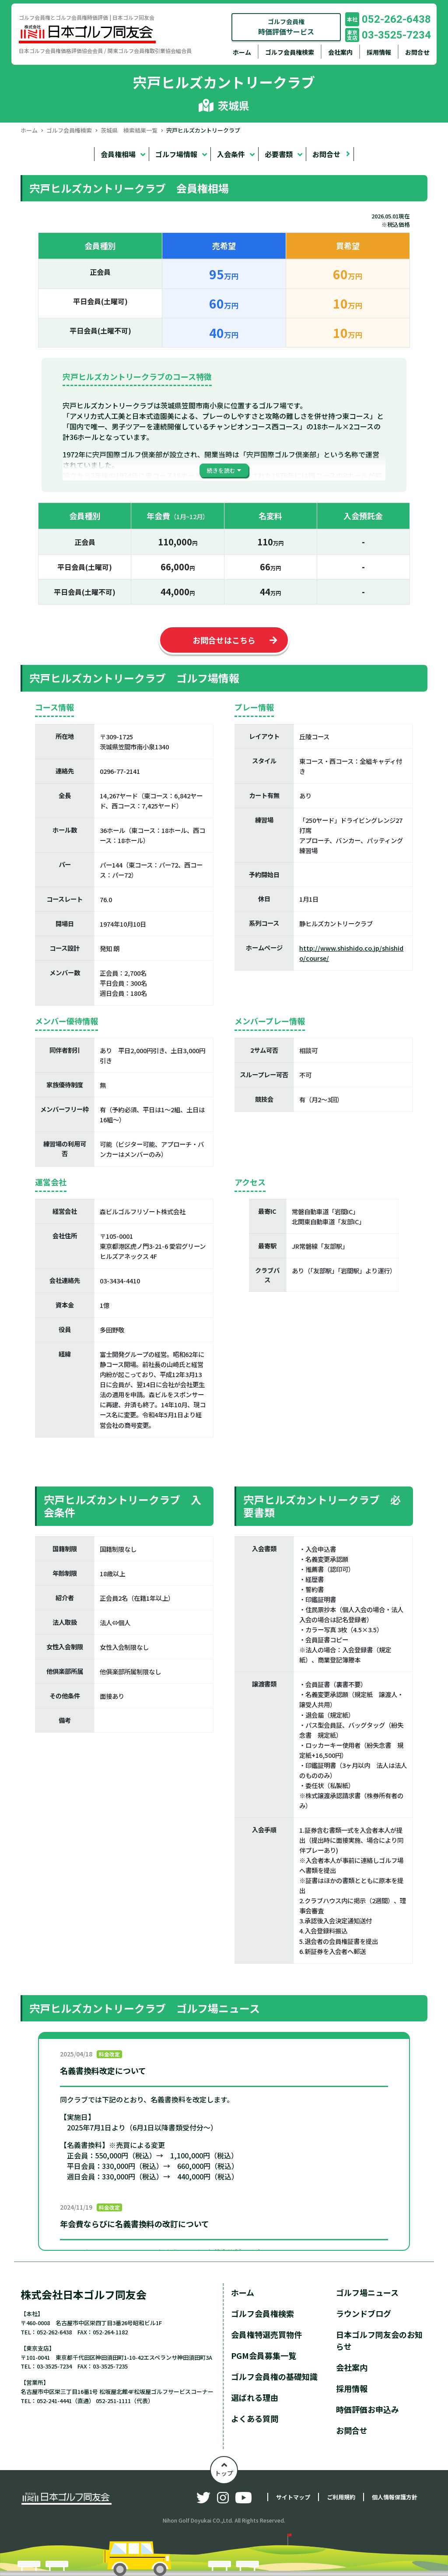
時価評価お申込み (367, 2409)
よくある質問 (254, 2418)
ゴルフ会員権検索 (289, 52)
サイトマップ (293, 2497)
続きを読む (221, 470)
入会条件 (231, 154)
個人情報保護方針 (394, 2497)
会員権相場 (118, 154)
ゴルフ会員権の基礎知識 (274, 2376)
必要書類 (279, 154)
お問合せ (417, 52)
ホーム (242, 52)
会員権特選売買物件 (266, 2334)
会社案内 (340, 52)
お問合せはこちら (224, 640)
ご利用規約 (341, 2497)
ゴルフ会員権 (286, 27)
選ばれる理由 (254, 2397)
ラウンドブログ (363, 2313)
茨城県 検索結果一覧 (129, 130)
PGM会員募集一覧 (263, 2355)
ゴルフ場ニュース (367, 2292)
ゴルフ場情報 (176, 154)
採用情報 (379, 52)
